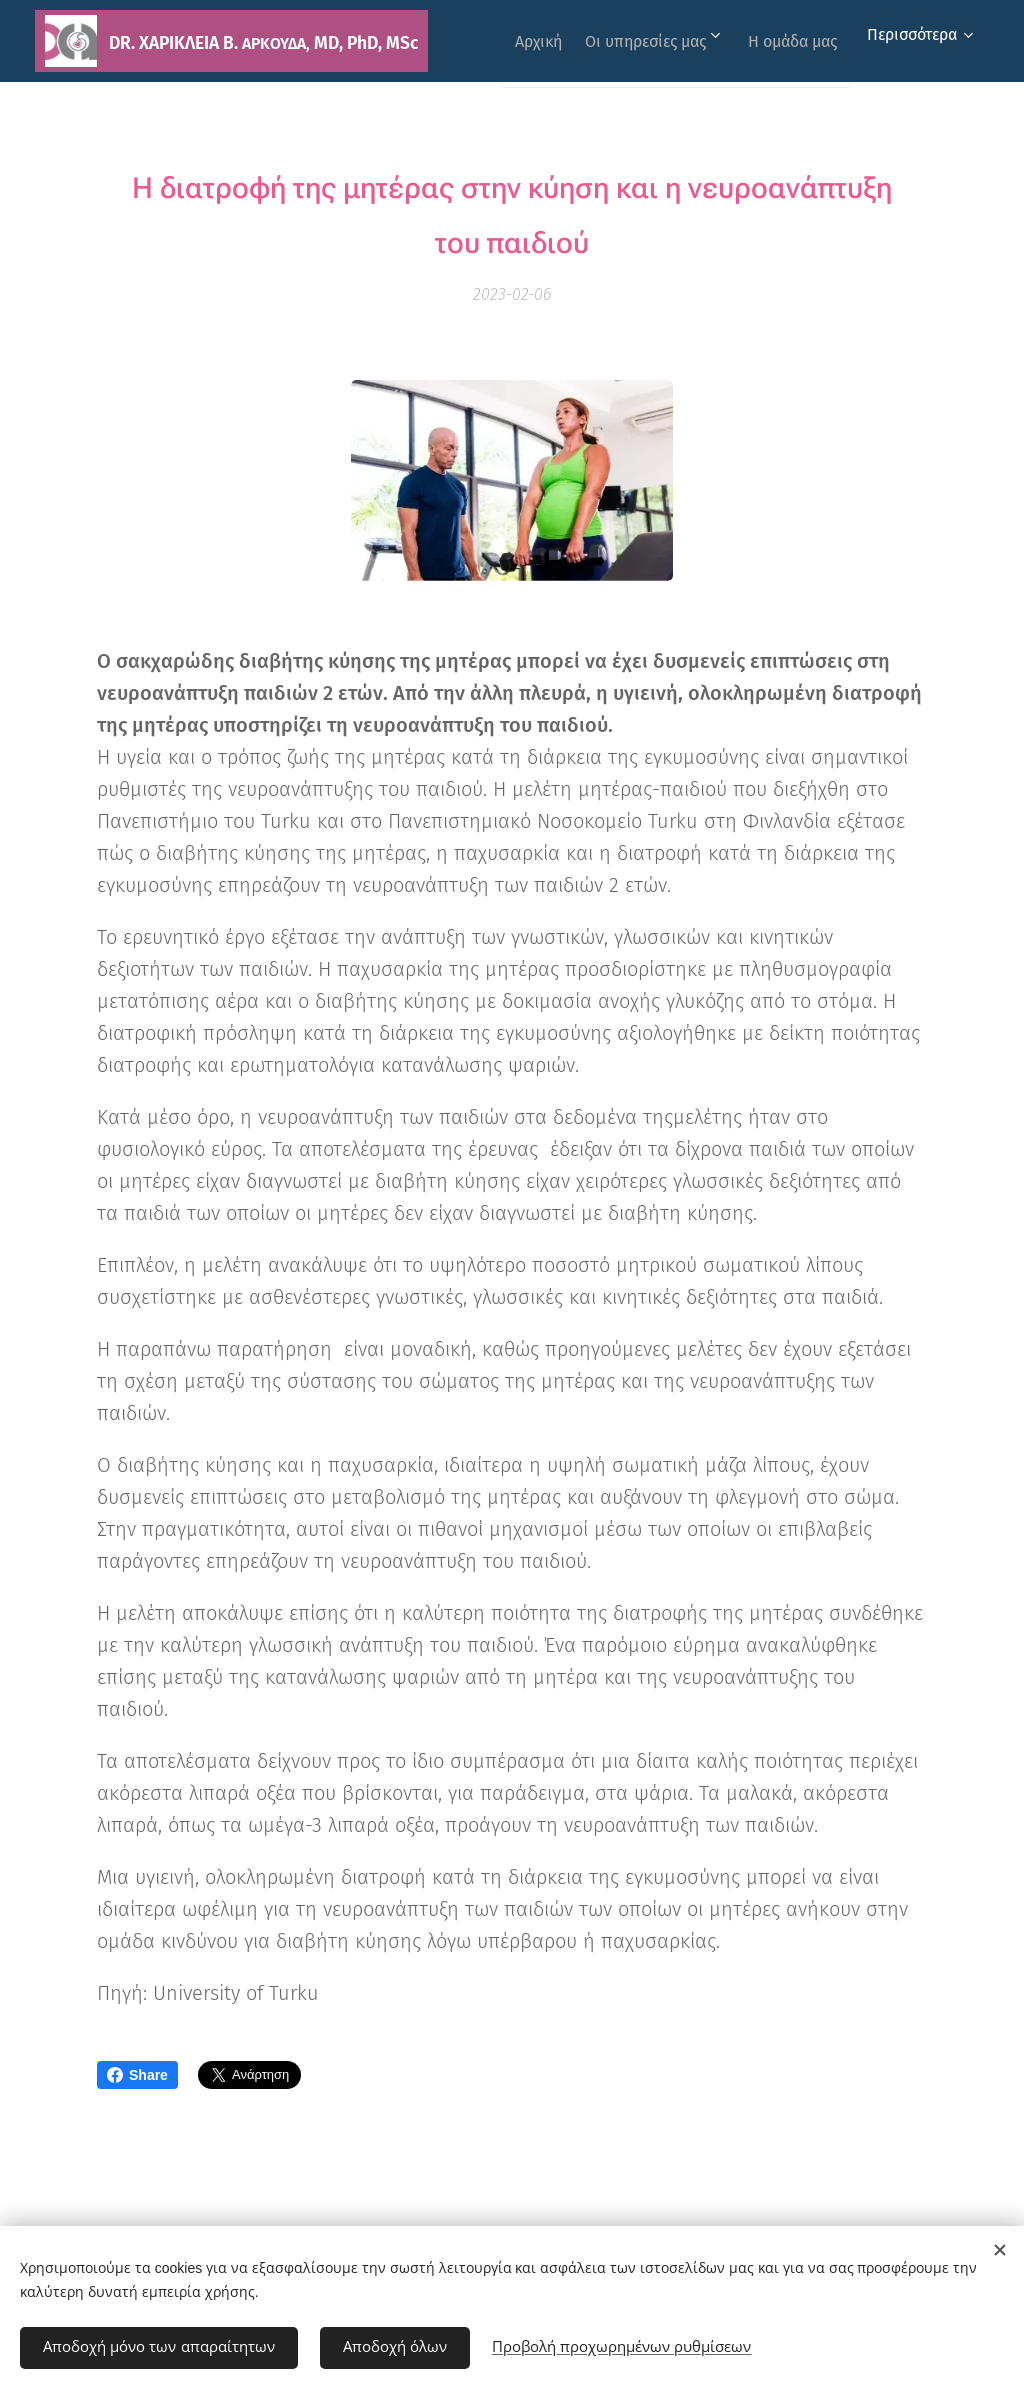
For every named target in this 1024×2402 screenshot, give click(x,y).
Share (137, 2075)
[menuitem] (636, 41)
